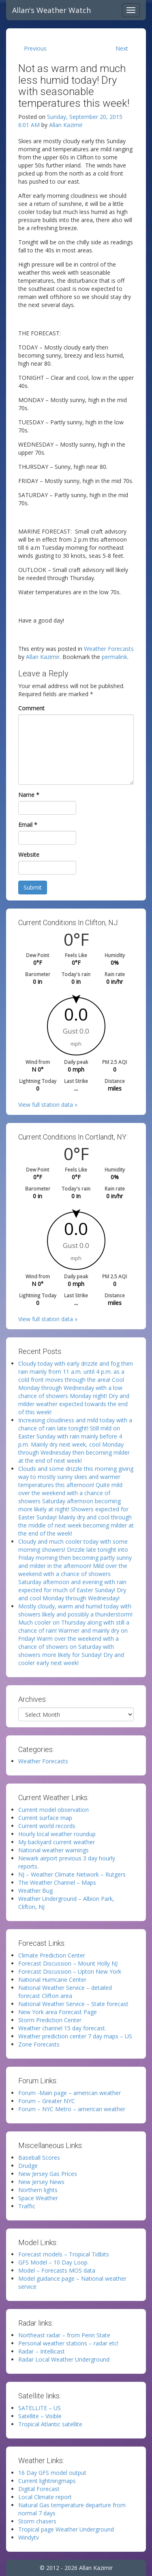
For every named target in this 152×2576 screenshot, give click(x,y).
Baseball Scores (39, 2157)
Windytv (28, 2537)
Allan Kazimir (66, 125)
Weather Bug (35, 1890)
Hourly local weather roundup (57, 1834)
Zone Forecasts (39, 2044)
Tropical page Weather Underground (66, 2529)
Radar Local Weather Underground (63, 2359)
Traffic (26, 2206)
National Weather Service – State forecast (73, 2004)
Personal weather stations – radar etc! (68, 2343)
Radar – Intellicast (41, 2351)
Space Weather (38, 2198)
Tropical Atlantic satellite (50, 2424)
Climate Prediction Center (51, 1955)
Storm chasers (37, 2521)
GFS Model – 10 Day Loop (53, 2262)
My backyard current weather (56, 1842)
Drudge (28, 2165)
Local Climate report (45, 2497)
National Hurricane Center (52, 1979)
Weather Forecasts (109, 648)
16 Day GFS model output (52, 2472)
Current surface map (45, 1818)
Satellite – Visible (40, 2416)
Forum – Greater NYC (46, 2101)
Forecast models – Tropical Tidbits (63, 2254)
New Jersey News (41, 2182)
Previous (35, 48)
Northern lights (38, 2190)
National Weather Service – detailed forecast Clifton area (65, 1992)
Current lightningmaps (47, 2481)
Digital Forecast (39, 2489)
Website (28, 854)
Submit (33, 887)
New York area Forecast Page (57, 2012)
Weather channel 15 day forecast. (62, 2028)
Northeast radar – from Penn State (64, 2335)
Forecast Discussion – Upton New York (69, 1971)
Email (27, 824)
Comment (31, 708)
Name (28, 795)
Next (122, 48)
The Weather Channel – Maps (57, 1882)
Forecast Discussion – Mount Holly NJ (68, 1963)
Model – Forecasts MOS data (56, 2270)
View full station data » (47, 1104)
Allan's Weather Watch (51, 10)
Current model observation (53, 1809)
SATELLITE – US (39, 2408)
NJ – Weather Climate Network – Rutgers (72, 1874)
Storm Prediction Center (49, 2020)
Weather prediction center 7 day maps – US (75, 2036)
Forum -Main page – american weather (69, 2093)
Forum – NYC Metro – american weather (71, 2109)
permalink (114, 657)
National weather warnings (53, 1850)
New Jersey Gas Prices (47, 2174)
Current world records (46, 1826)
